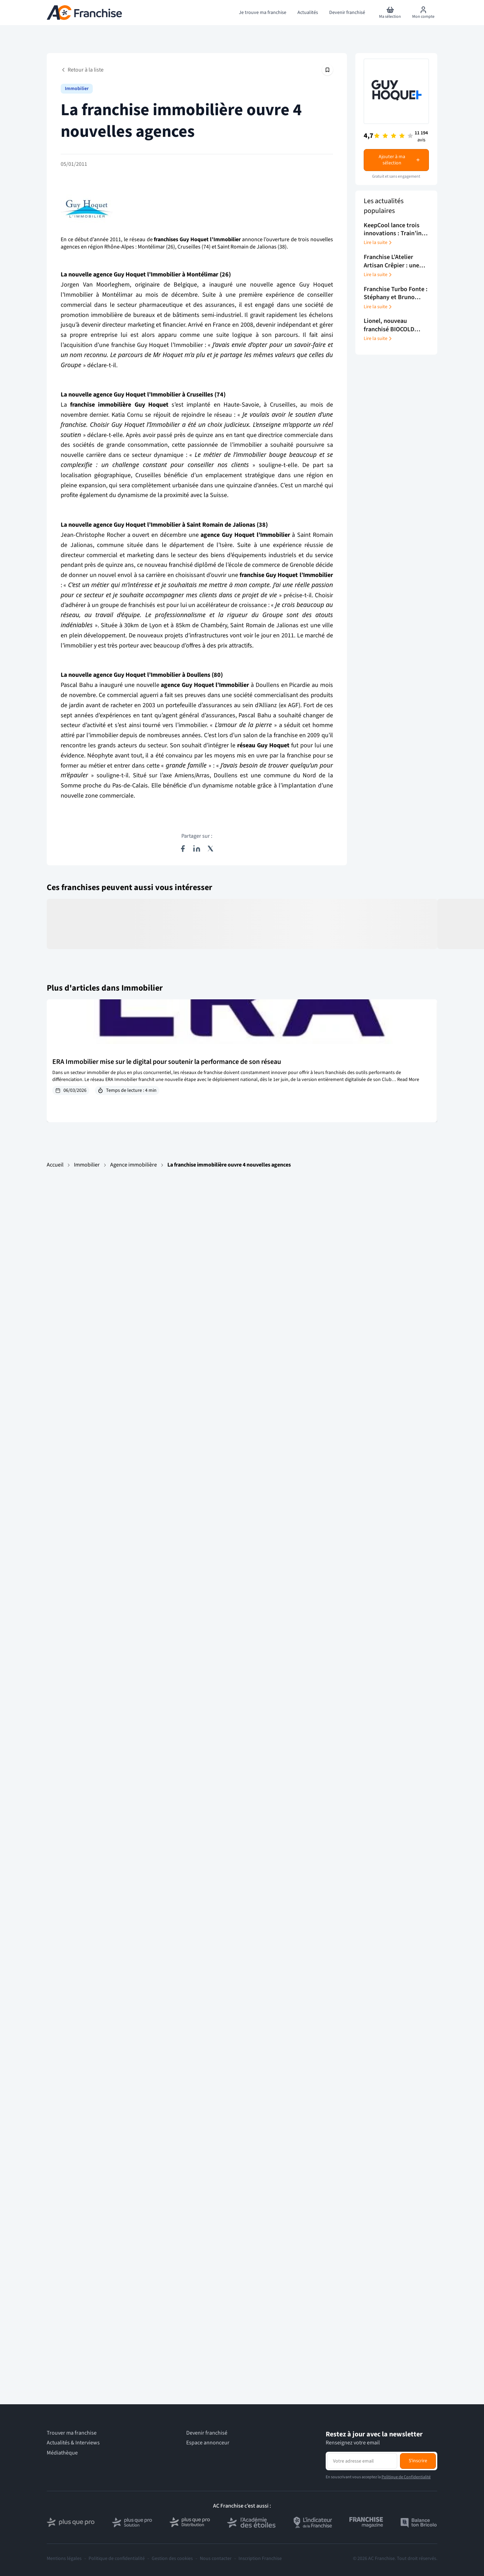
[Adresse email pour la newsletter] (362, 2460)
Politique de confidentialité (117, 2558)
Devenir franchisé (206, 2433)
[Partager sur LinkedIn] (196, 848)
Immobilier (87, 1165)
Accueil (55, 1165)
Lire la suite (378, 242)
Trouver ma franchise (72, 2433)
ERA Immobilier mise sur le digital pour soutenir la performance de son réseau (166, 1062)
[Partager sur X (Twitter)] (210, 848)
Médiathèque (62, 2453)
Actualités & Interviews (73, 2443)
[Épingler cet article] (327, 69)
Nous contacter (216, 2558)
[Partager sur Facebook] (182, 848)
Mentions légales (64, 2558)
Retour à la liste (82, 70)
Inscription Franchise (260, 2558)
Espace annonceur (207, 2443)
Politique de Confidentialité (406, 2477)
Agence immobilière (133, 1165)
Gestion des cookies (172, 2558)
